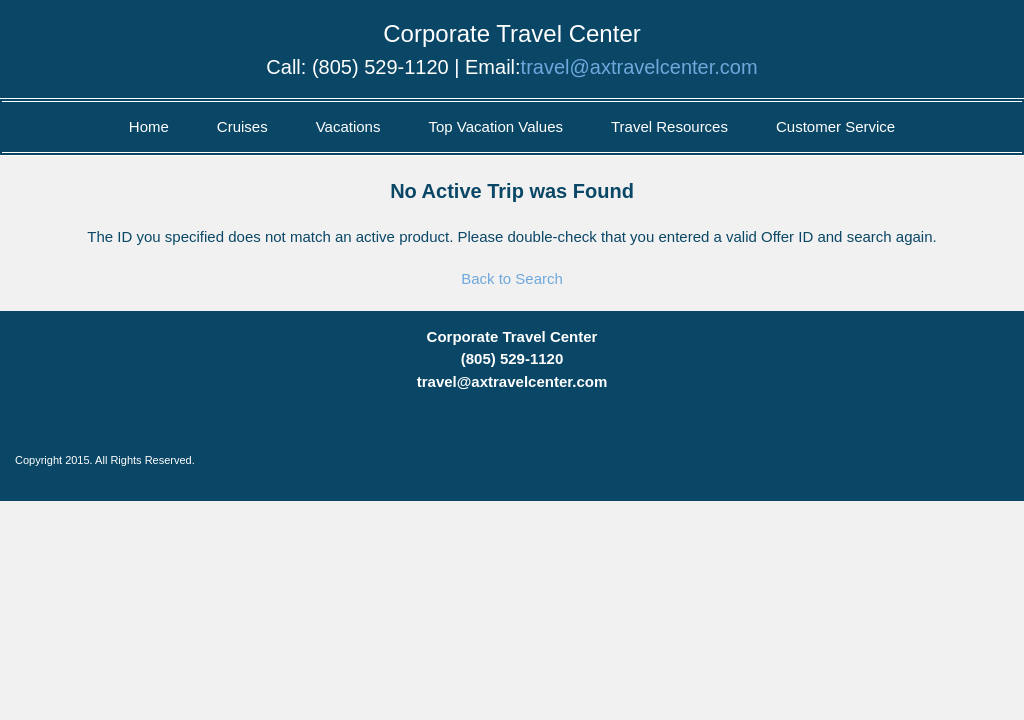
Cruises (242, 126)
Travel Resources (669, 126)
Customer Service (835, 126)
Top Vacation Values (495, 126)
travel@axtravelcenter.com (639, 67)
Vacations (348, 126)
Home (149, 126)
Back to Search (512, 278)
